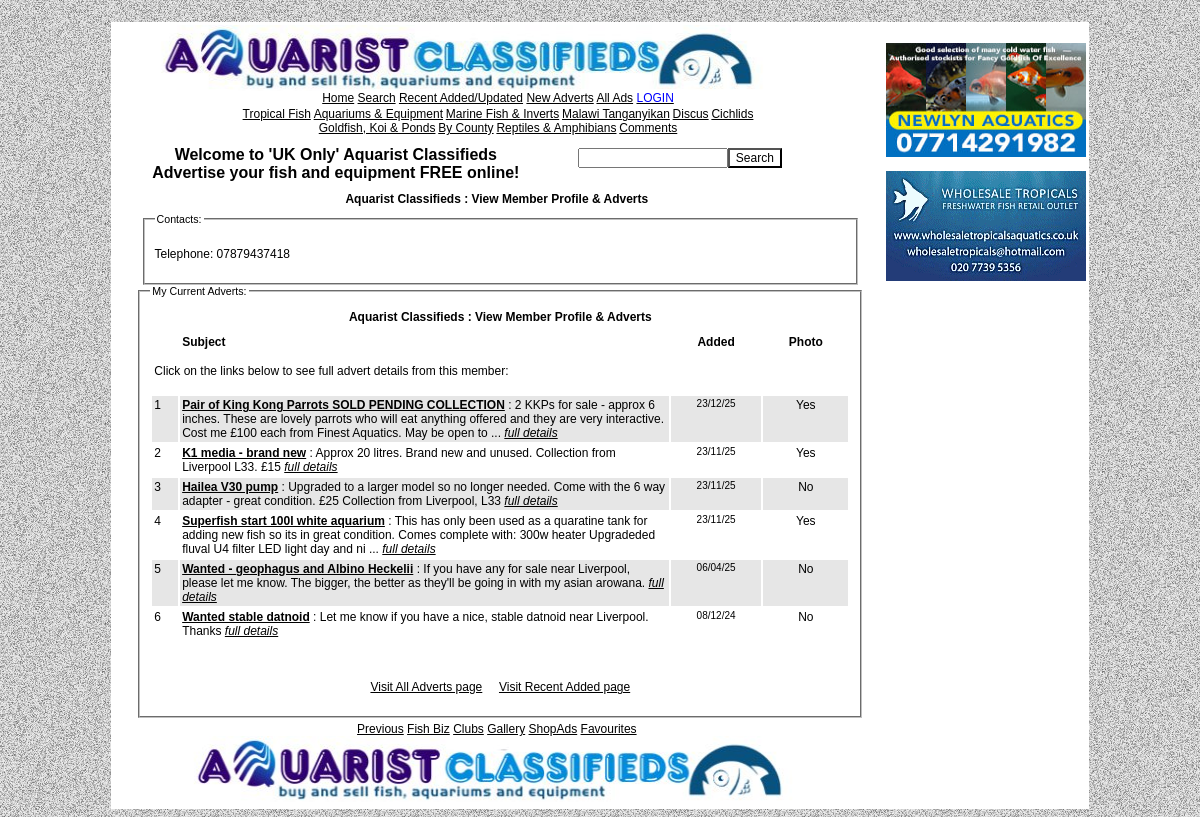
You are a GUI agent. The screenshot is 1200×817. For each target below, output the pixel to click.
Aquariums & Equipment (378, 114)
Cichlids (732, 114)
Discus (691, 114)
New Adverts (559, 98)
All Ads (614, 98)
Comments (648, 128)
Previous (380, 729)
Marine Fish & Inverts (502, 114)
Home (338, 98)
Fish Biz (428, 729)
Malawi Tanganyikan (616, 114)
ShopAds (553, 729)
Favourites (609, 729)
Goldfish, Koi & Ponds (377, 128)
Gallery (506, 729)
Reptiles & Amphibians (556, 128)
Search (377, 98)
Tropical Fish (277, 114)
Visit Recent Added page (564, 687)
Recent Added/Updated (461, 98)
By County (465, 128)
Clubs (468, 729)
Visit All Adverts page (426, 687)
